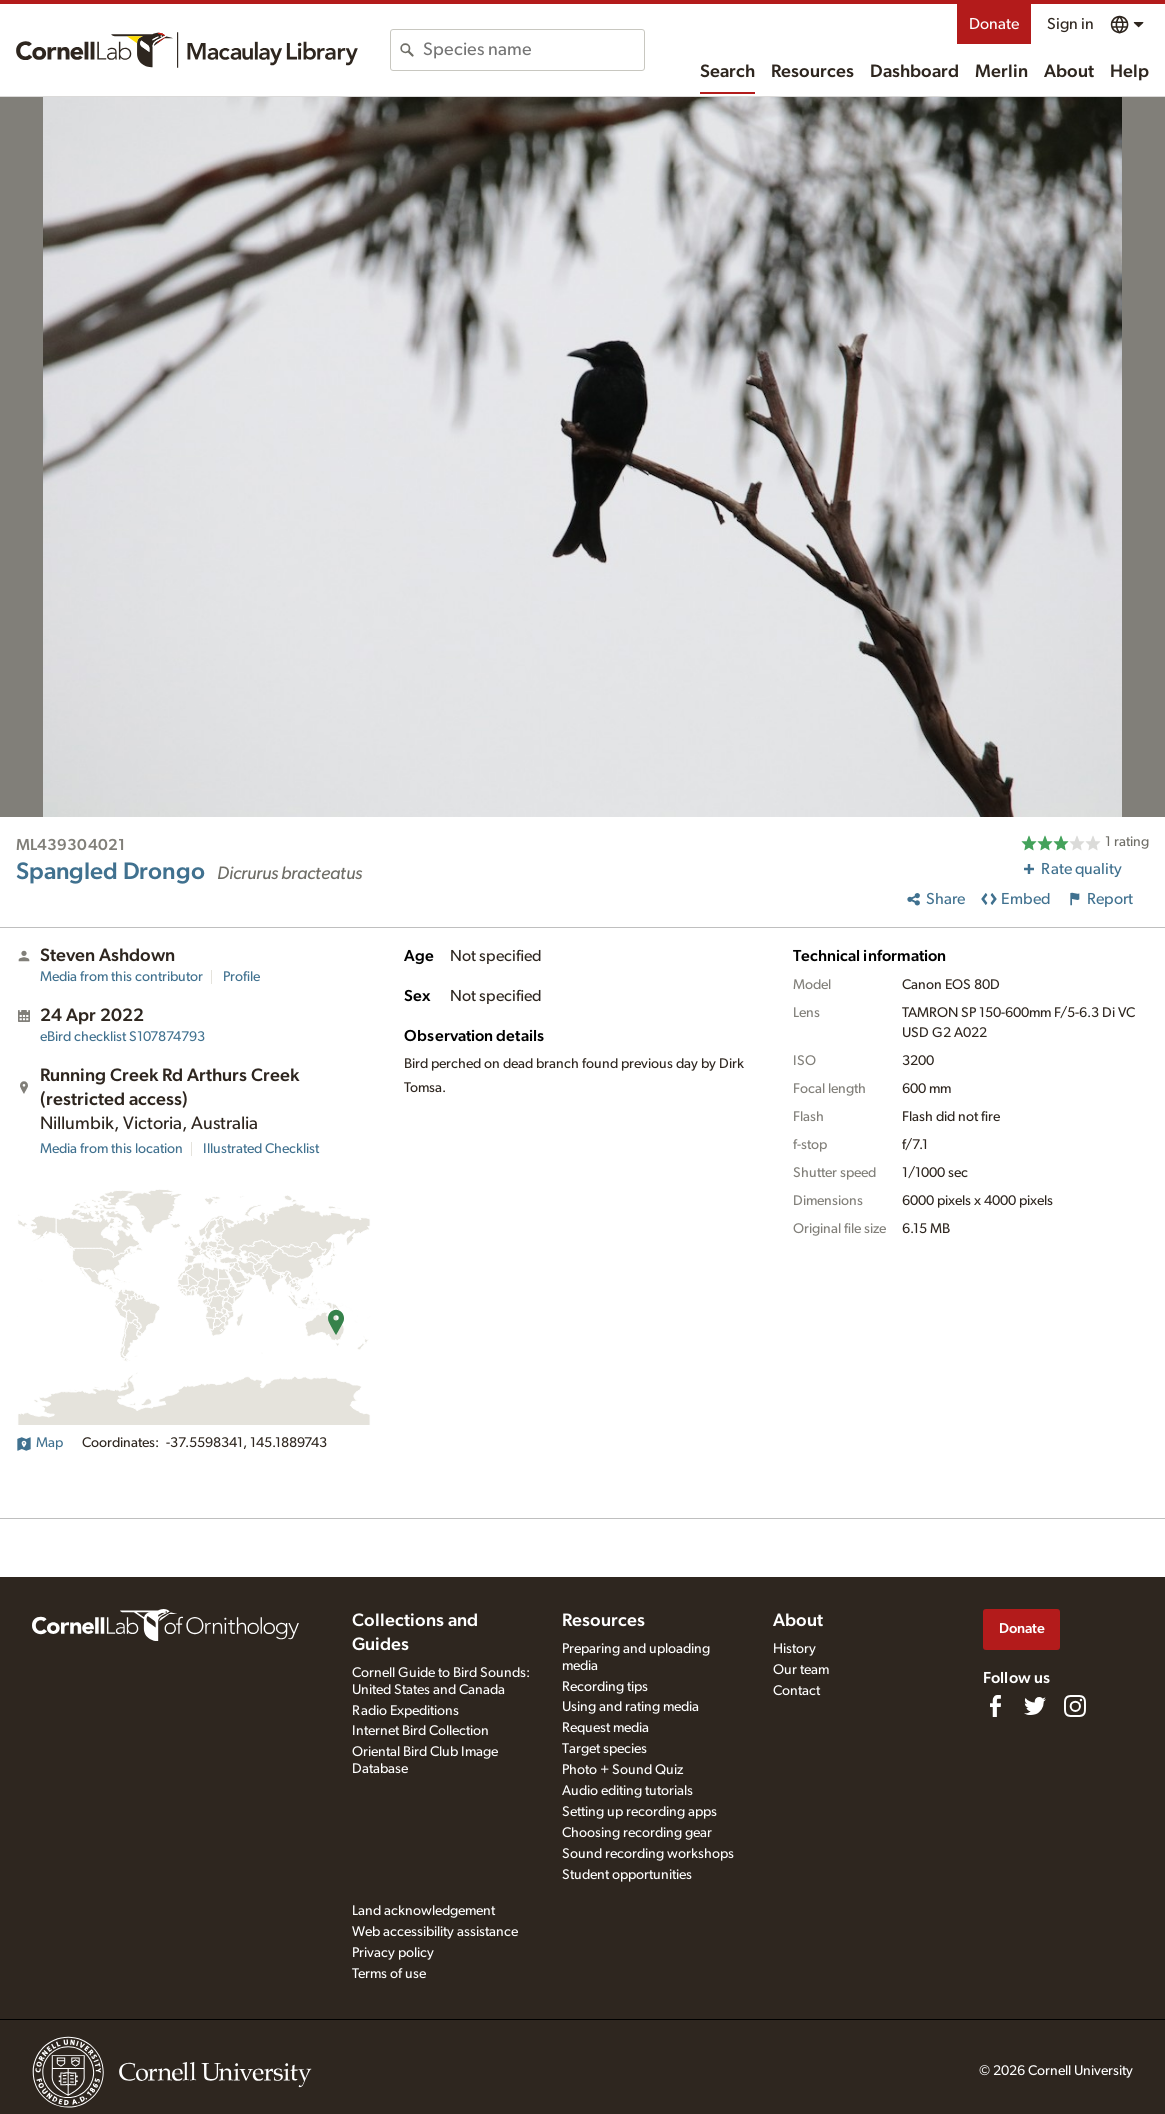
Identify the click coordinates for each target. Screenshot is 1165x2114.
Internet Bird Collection (420, 1731)
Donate (994, 24)
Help (1129, 72)
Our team (801, 1670)
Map (39, 1443)
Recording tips (605, 1687)
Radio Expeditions (405, 1711)
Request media (605, 1728)
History (794, 1649)
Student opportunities (627, 1875)
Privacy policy (393, 1953)
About (1069, 72)
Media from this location (111, 1149)
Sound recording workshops (648, 1854)
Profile (241, 977)
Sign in (1070, 24)
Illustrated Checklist (261, 1149)
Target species (604, 1749)
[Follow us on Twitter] (1035, 1706)
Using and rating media (630, 1707)
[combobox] (533, 50)
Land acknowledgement (423, 1911)
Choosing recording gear (637, 1833)
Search (727, 72)
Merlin (1001, 72)
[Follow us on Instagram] (1075, 1706)
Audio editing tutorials (627, 1791)
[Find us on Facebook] (995, 1706)
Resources (812, 72)
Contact (796, 1691)
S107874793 (122, 1037)
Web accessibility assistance (435, 1932)
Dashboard (914, 72)
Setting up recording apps (639, 1812)
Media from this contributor (121, 977)
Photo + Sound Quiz (622, 1770)
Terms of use (389, 1974)
